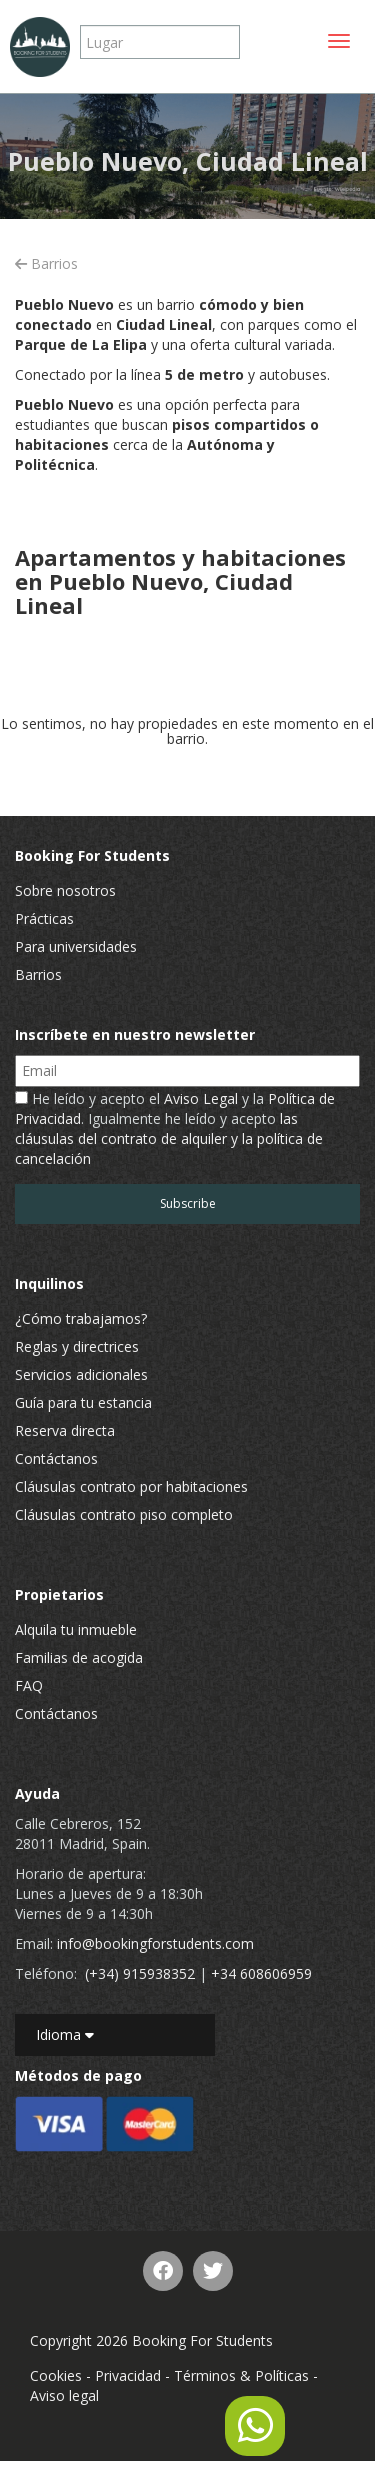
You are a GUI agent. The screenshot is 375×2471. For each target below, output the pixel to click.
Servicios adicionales (81, 1374)
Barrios (46, 263)
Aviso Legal (201, 1098)
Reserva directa (65, 1430)
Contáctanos (56, 1458)
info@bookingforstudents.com (155, 1943)
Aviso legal (64, 2395)
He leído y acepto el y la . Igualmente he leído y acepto (175, 1128)
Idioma (65, 2034)
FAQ (29, 1685)
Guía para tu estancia (83, 1402)
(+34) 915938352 (140, 1973)
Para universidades (76, 946)
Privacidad (128, 2375)
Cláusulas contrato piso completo (124, 1514)
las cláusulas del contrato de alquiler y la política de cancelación (169, 1138)
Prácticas (44, 918)
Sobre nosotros (65, 890)
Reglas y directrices (77, 1346)
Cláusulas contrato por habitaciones (131, 1486)
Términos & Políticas (241, 2375)
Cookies (56, 2375)
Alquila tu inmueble (76, 1629)
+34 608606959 (261, 1973)
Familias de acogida (79, 1657)
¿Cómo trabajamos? (81, 1318)
